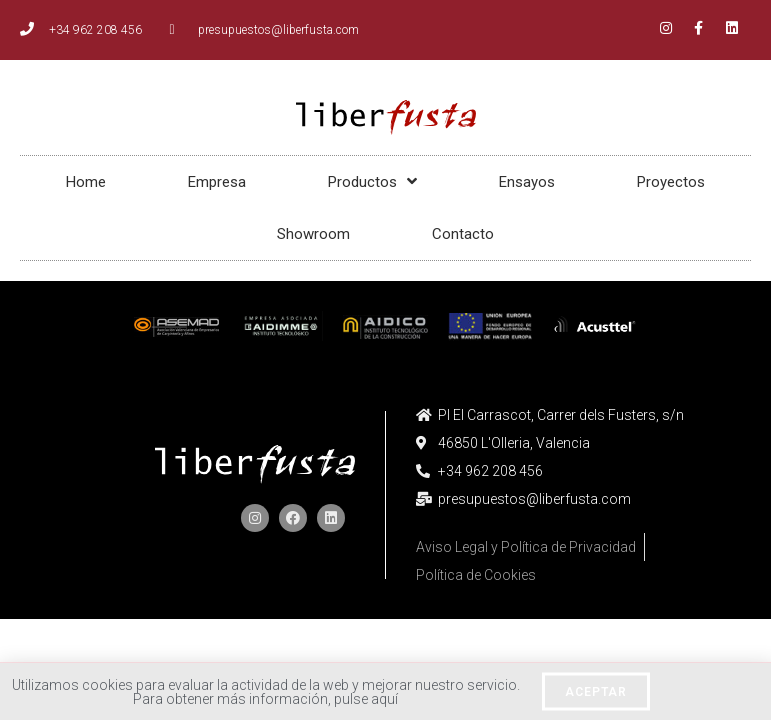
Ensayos (527, 182)
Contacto (463, 234)
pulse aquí (366, 703)
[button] (596, 696)
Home (86, 182)
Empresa (217, 182)
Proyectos (671, 182)
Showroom (313, 234)
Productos (372, 181)
